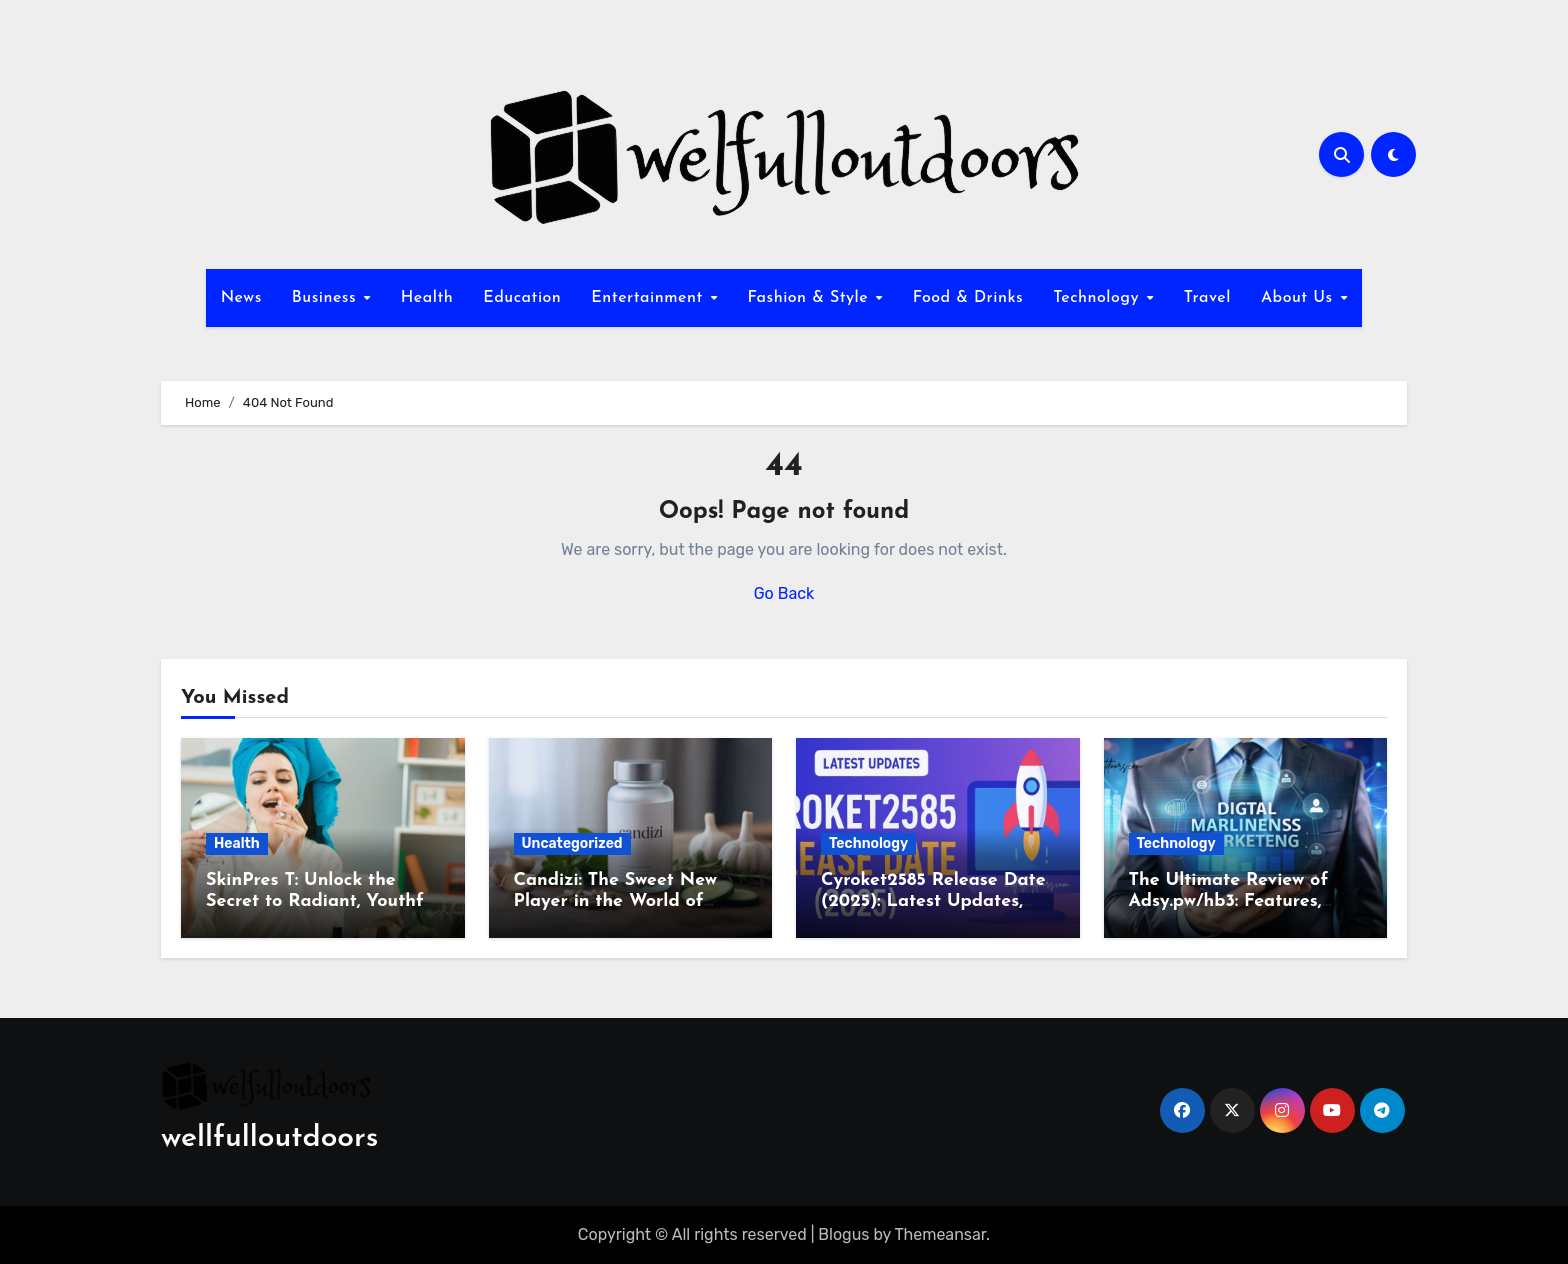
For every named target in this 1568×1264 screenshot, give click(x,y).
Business (327, 298)
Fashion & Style (810, 298)
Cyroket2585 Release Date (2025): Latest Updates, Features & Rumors (933, 902)
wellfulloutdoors (269, 1138)
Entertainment (649, 298)
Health (427, 298)
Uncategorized (572, 843)
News (241, 298)
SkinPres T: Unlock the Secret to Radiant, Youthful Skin (322, 902)
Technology (1098, 298)
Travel (1207, 298)
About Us (1299, 298)
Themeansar (941, 1234)
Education (522, 298)
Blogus (843, 1234)
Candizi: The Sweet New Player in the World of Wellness (616, 902)
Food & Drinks (968, 298)
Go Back (784, 593)
